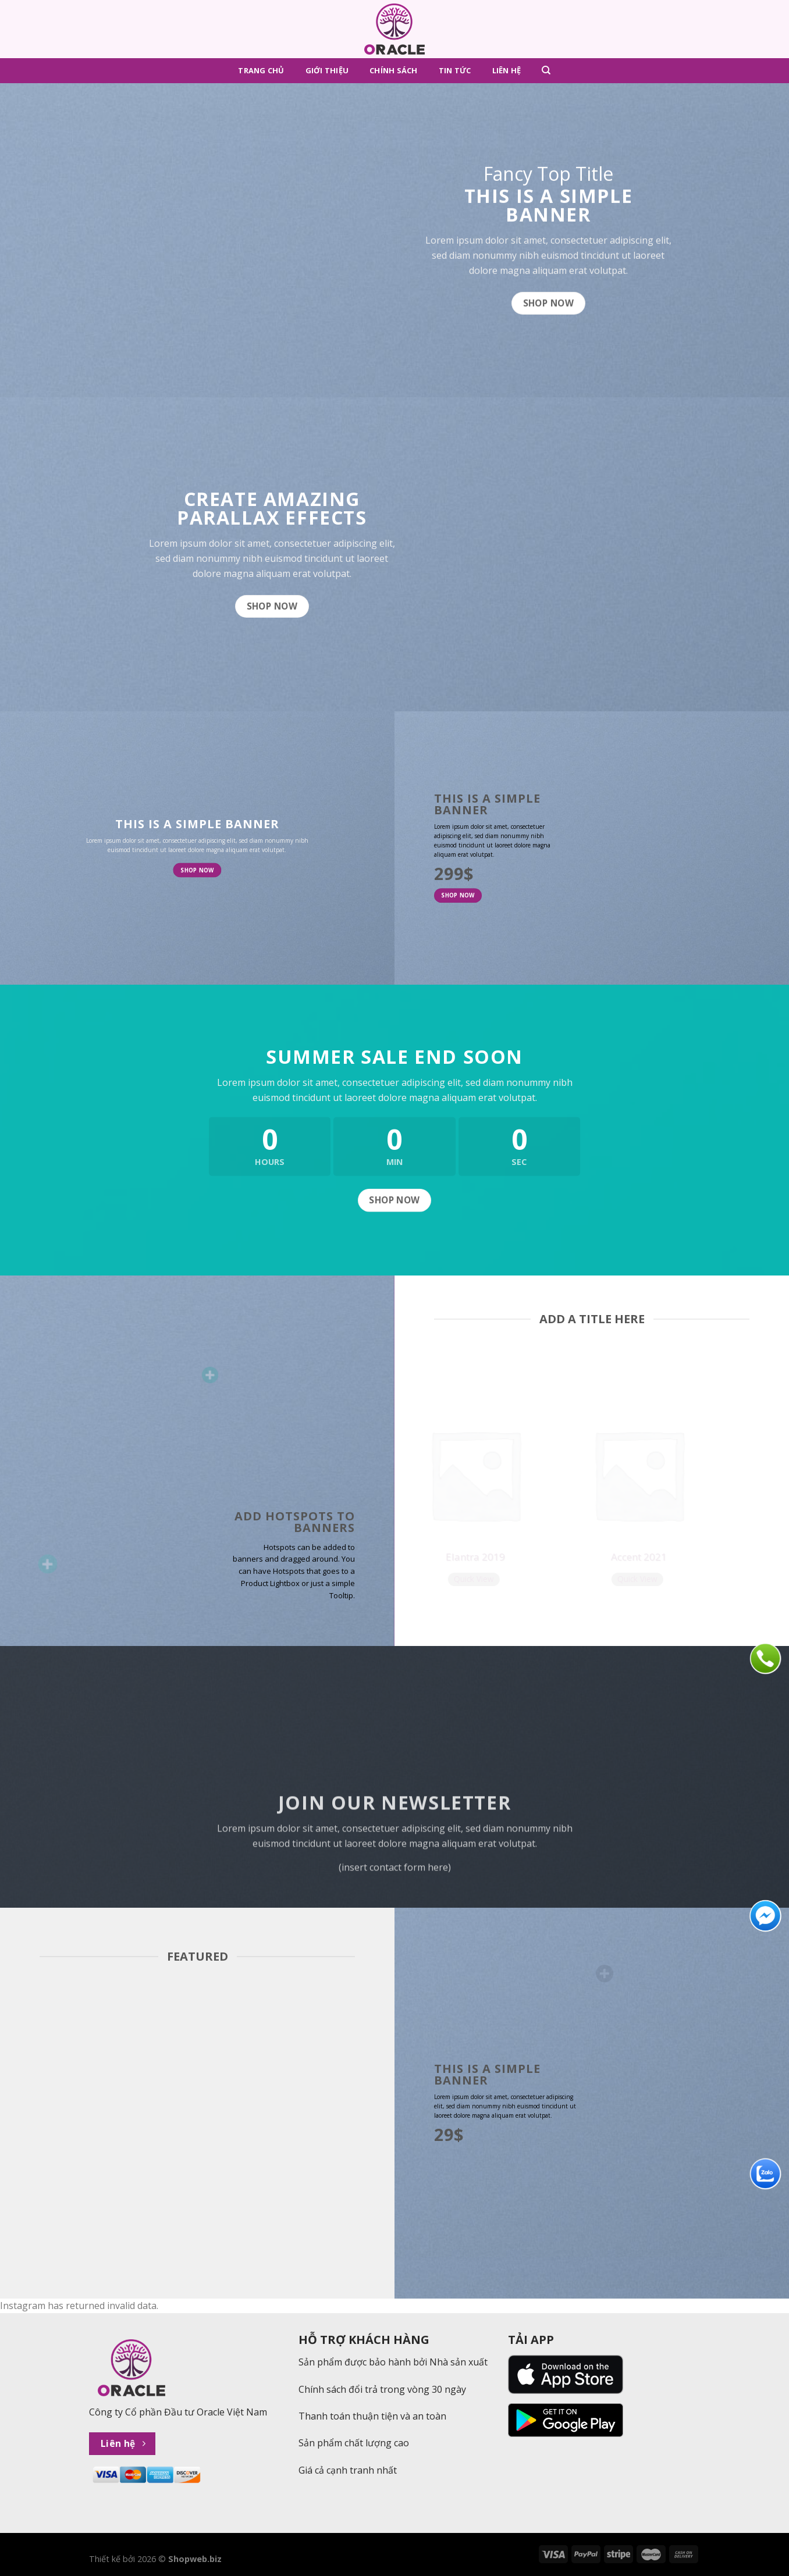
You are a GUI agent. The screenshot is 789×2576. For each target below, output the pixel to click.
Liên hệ (506, 70)
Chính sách (393, 70)
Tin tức (455, 70)
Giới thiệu (327, 70)
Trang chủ (261, 70)
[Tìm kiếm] (546, 70)
